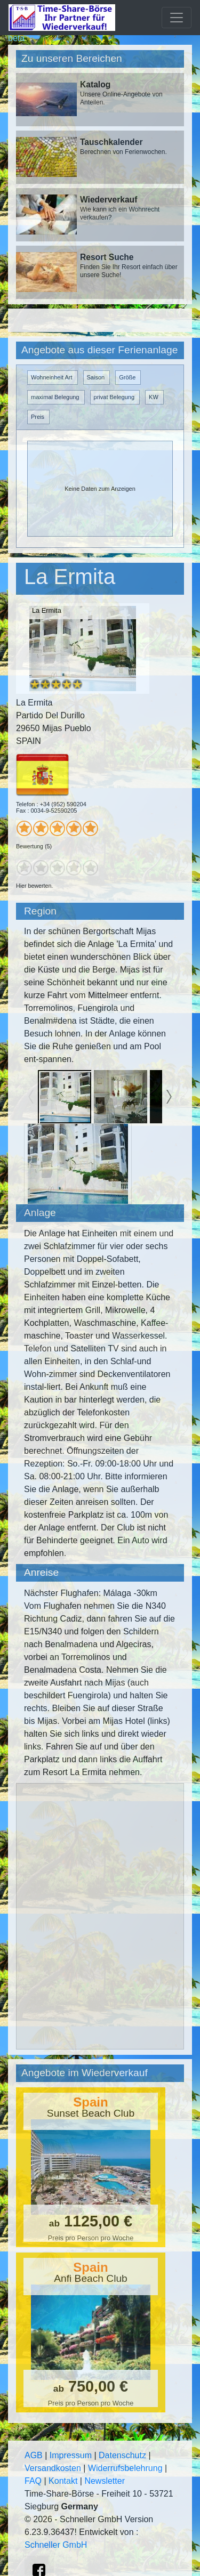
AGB (34, 2455)
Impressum (71, 2455)
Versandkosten (53, 2468)
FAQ (33, 2480)
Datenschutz (122, 2455)
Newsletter (104, 2480)
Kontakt (63, 2480)
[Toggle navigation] (176, 17)
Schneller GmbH (56, 2544)
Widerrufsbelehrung (125, 2468)
